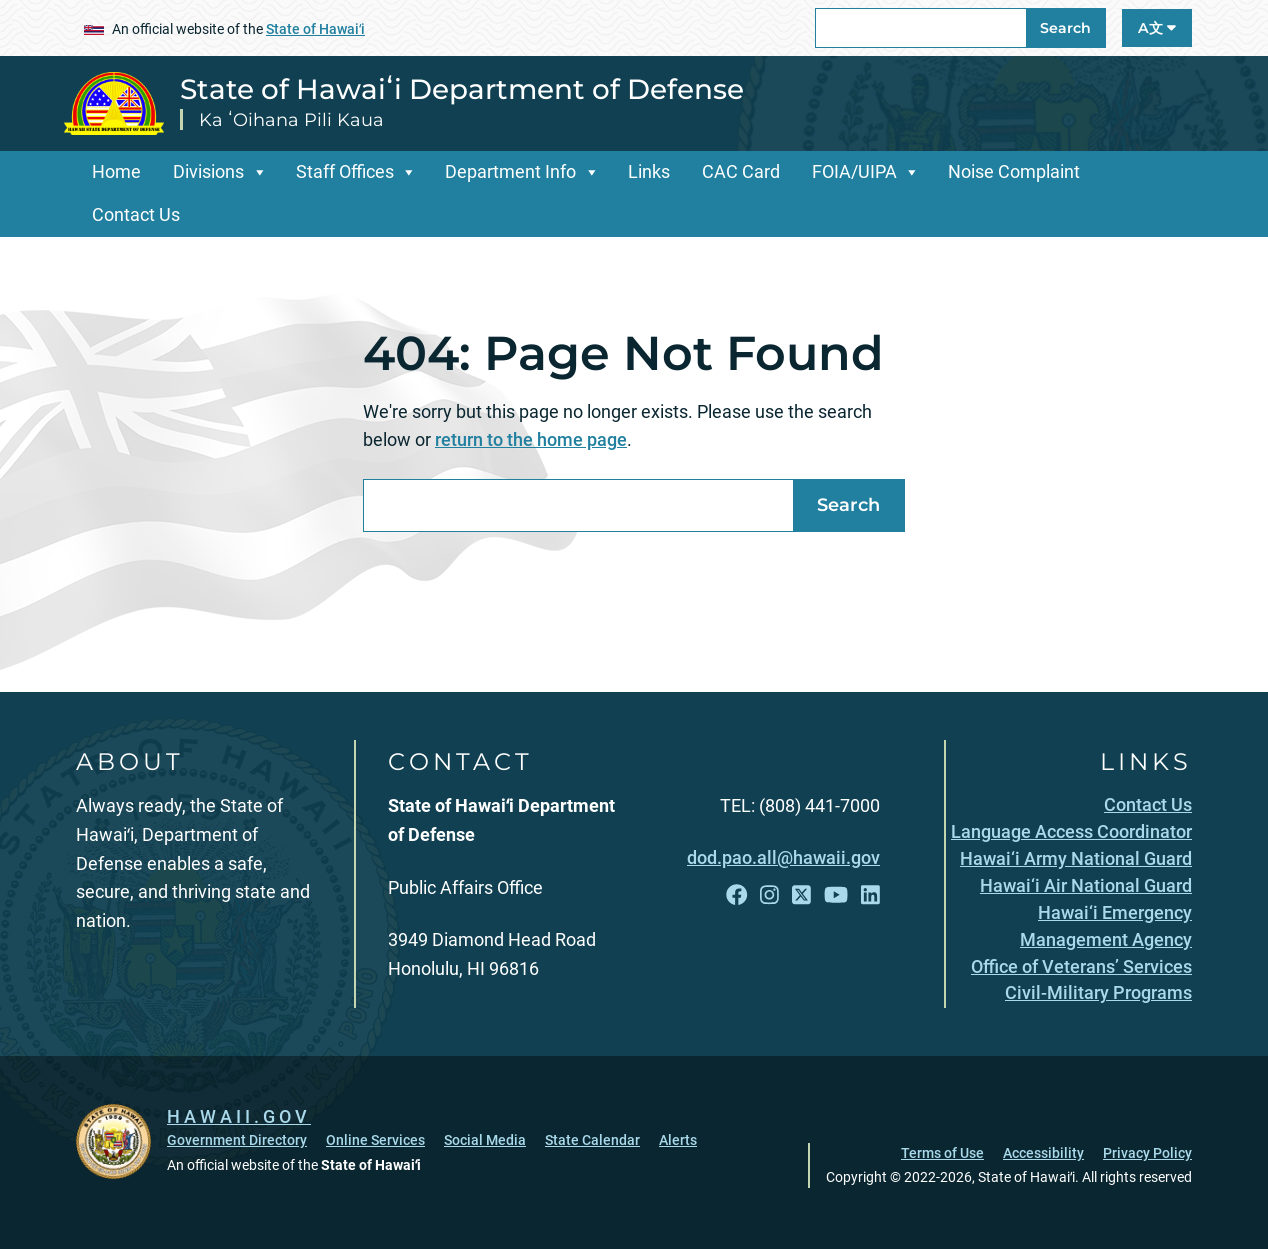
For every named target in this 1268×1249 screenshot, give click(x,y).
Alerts (678, 1140)
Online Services (375, 1140)
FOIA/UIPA (854, 171)
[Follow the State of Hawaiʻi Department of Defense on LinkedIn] (870, 895)
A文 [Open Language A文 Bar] (1157, 28)
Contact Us (136, 214)
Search (1065, 28)
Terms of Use (942, 1153)
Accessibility (1043, 1153)
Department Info (510, 171)
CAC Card (741, 171)
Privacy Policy (1147, 1153)
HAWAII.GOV (239, 1116)
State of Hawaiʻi (315, 29)
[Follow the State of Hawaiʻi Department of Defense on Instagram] (769, 895)
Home (116, 171)
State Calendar (592, 1140)
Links (649, 171)
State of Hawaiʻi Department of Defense (462, 89)
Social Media (485, 1140)
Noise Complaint (1014, 171)
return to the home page (531, 439)
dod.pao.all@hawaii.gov (783, 857)
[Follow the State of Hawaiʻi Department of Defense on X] (801, 895)
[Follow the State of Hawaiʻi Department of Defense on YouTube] (836, 895)
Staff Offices (345, 171)
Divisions (208, 171)
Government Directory (237, 1140)
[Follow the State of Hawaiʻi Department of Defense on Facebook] (736, 895)
